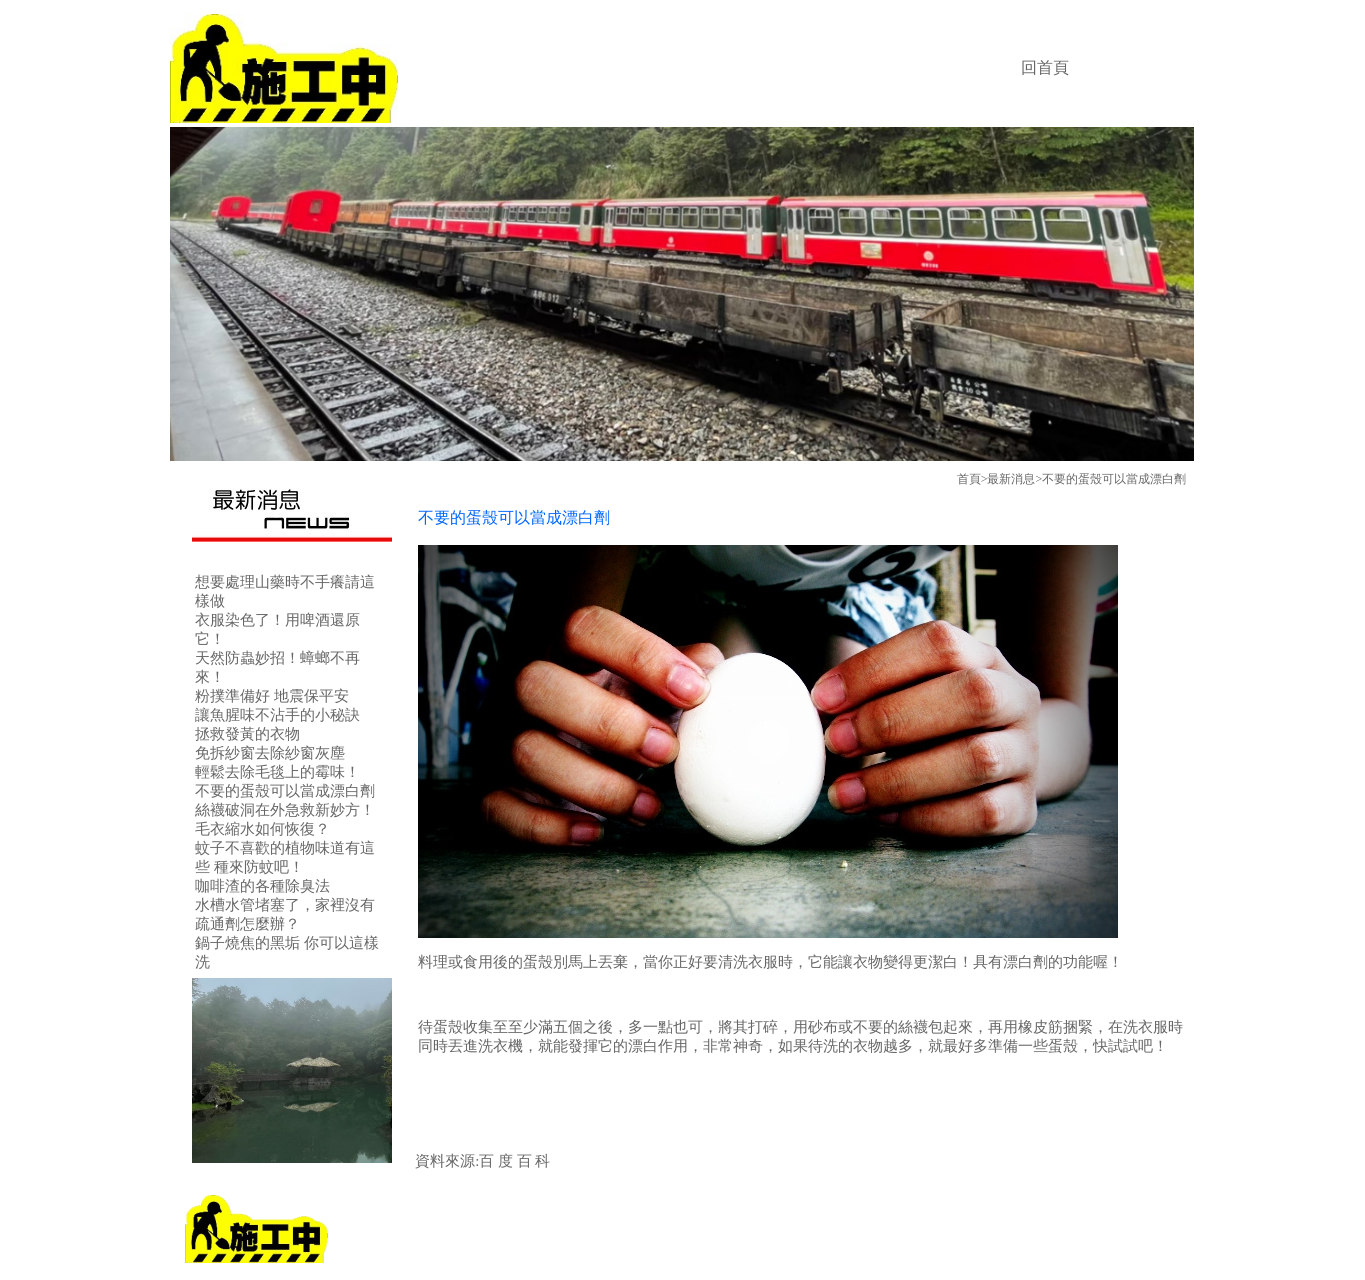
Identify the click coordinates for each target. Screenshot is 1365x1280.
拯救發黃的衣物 (247, 734)
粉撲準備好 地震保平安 (272, 696)
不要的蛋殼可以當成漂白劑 (285, 791)
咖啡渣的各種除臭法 (262, 886)
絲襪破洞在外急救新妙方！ (285, 810)
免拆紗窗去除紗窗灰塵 (270, 753)
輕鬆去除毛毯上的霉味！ (277, 772)
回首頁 (1045, 67)
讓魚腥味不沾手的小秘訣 (277, 715)
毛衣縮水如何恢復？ (262, 829)
